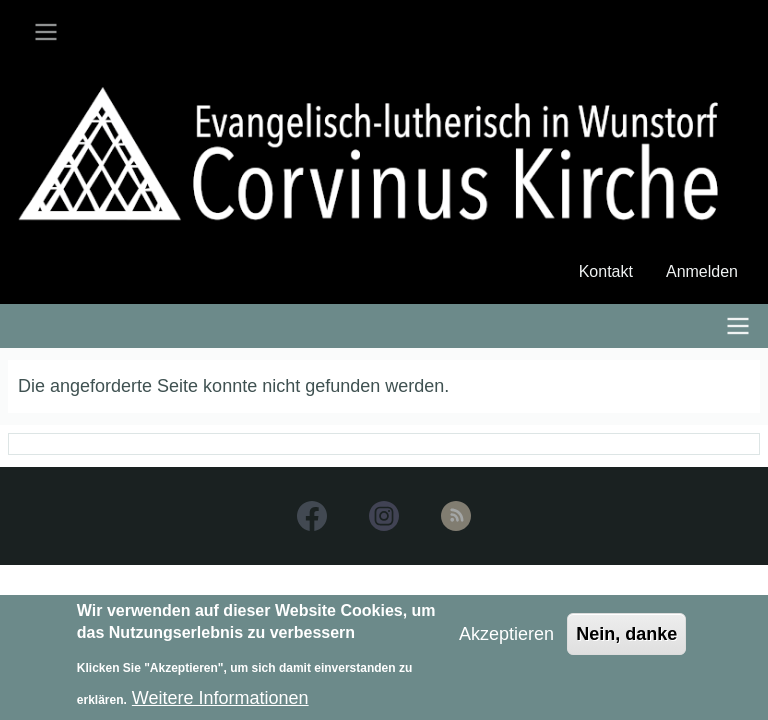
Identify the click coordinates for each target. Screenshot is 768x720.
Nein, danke (626, 640)
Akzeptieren (506, 640)
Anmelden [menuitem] (702, 271)
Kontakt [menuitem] (606, 271)
